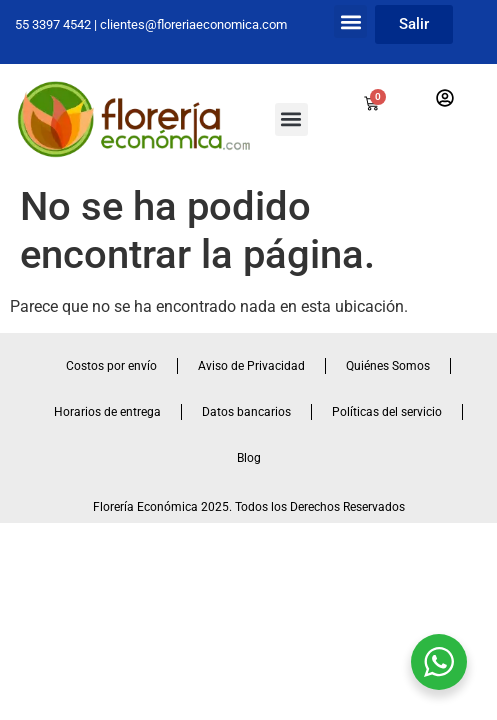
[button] (350, 21)
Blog (249, 458)
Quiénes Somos (388, 366)
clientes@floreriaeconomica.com (193, 24)
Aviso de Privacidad (251, 366)
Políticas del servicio (387, 412)
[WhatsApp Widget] (439, 662)
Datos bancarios (246, 412)
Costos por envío (111, 366)
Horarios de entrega (107, 412)
